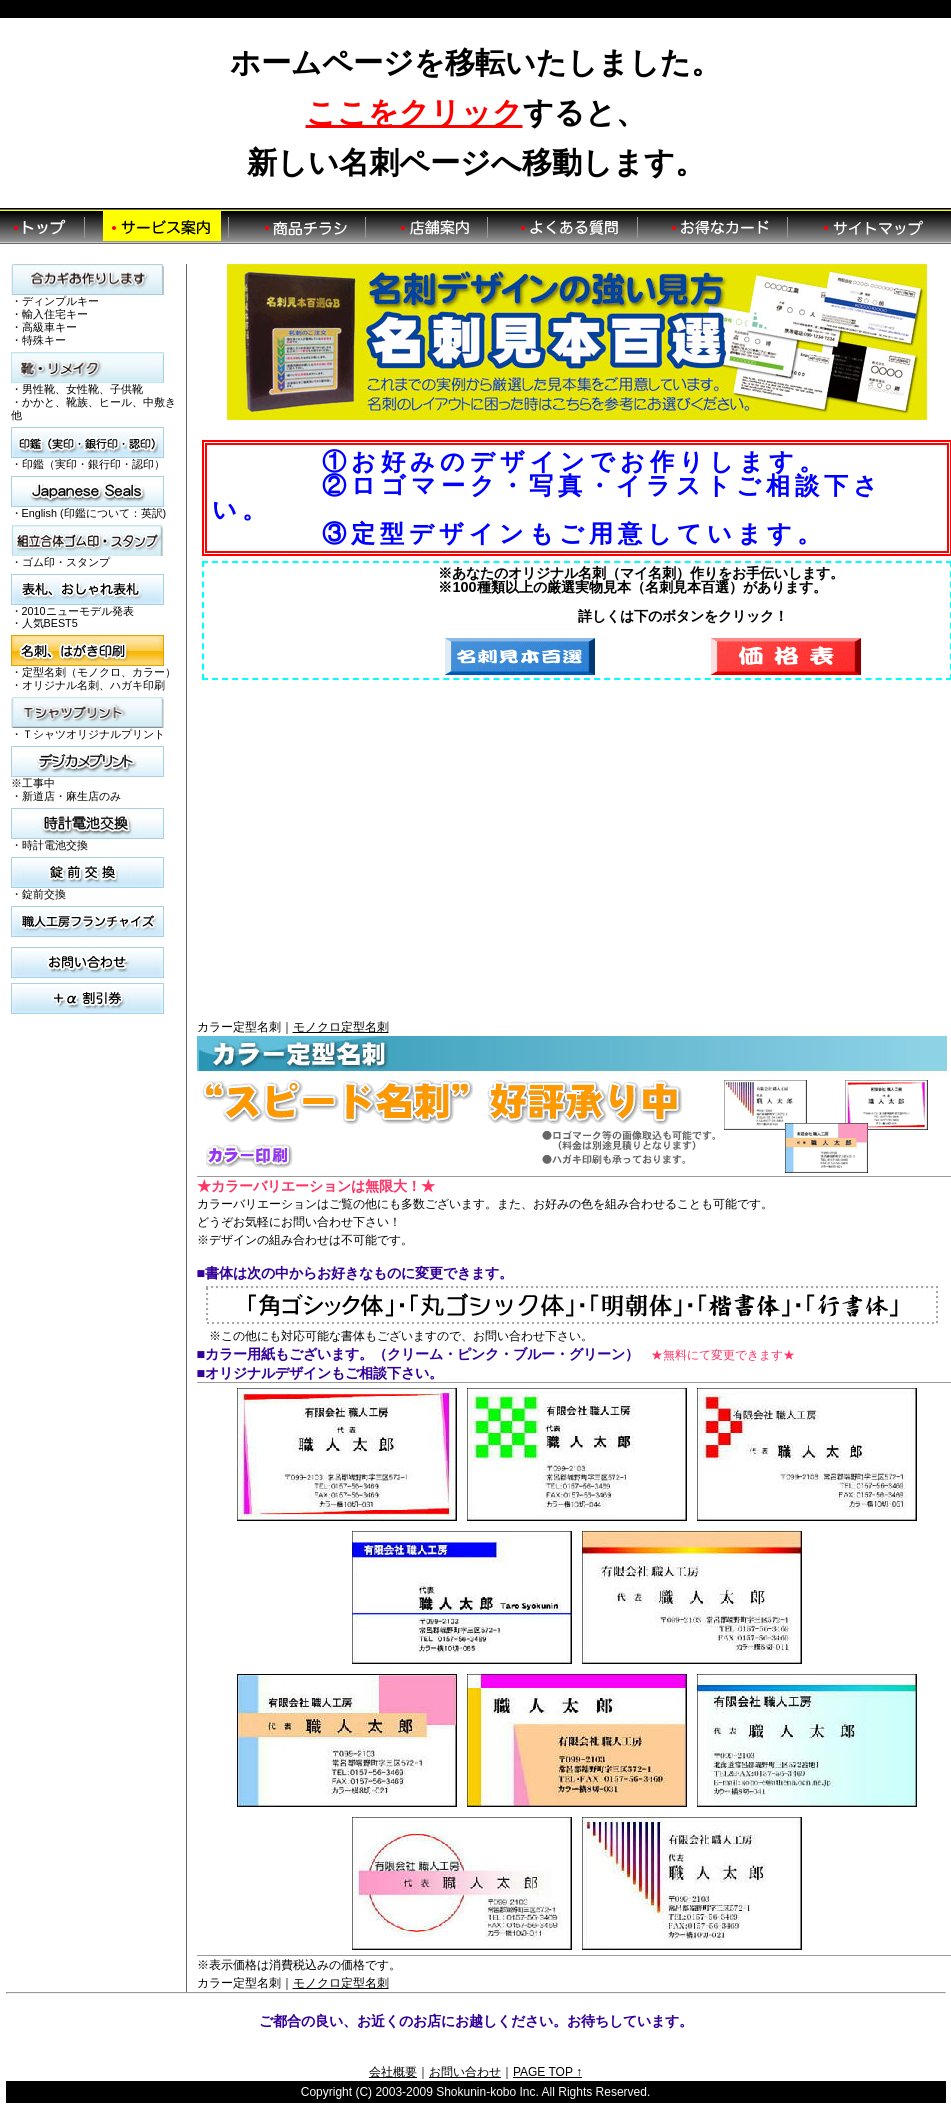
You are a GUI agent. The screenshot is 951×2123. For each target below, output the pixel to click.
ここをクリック (414, 112)
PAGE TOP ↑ (547, 2072)
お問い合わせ (465, 2072)
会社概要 (393, 2072)
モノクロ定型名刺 (341, 1027)
